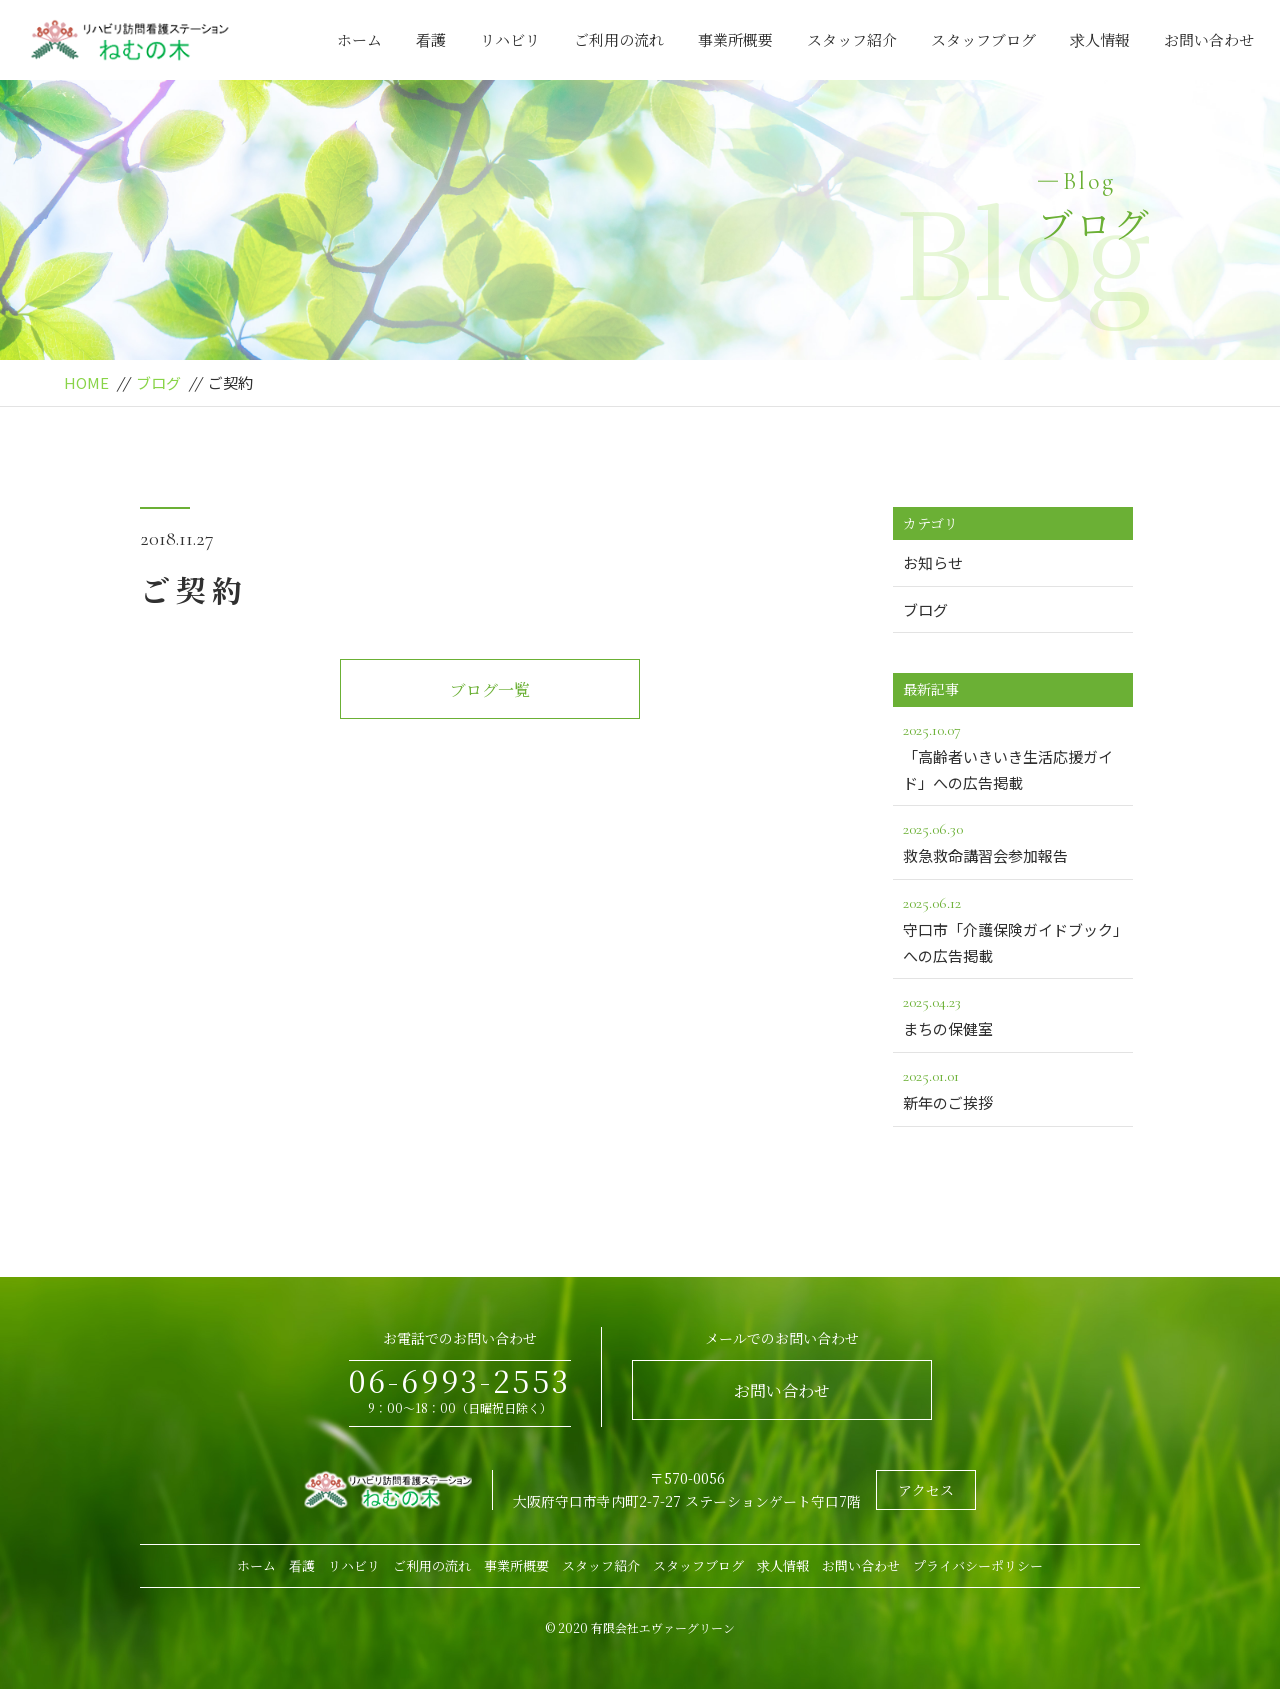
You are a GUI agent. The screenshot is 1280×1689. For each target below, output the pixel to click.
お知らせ (933, 562)
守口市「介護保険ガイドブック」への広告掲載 (1013, 928)
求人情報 (1100, 39)
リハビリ (510, 39)
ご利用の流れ (619, 39)
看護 (431, 39)
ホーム (359, 39)
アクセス (926, 1490)
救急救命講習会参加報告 (1013, 841)
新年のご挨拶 (1013, 1088)
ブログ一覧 (490, 689)
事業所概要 (735, 39)
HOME (86, 382)
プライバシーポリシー (978, 1565)
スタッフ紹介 (852, 39)
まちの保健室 (1013, 1014)
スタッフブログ (983, 39)
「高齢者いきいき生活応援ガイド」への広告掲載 (1013, 755)
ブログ (158, 382)
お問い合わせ (1209, 39)
